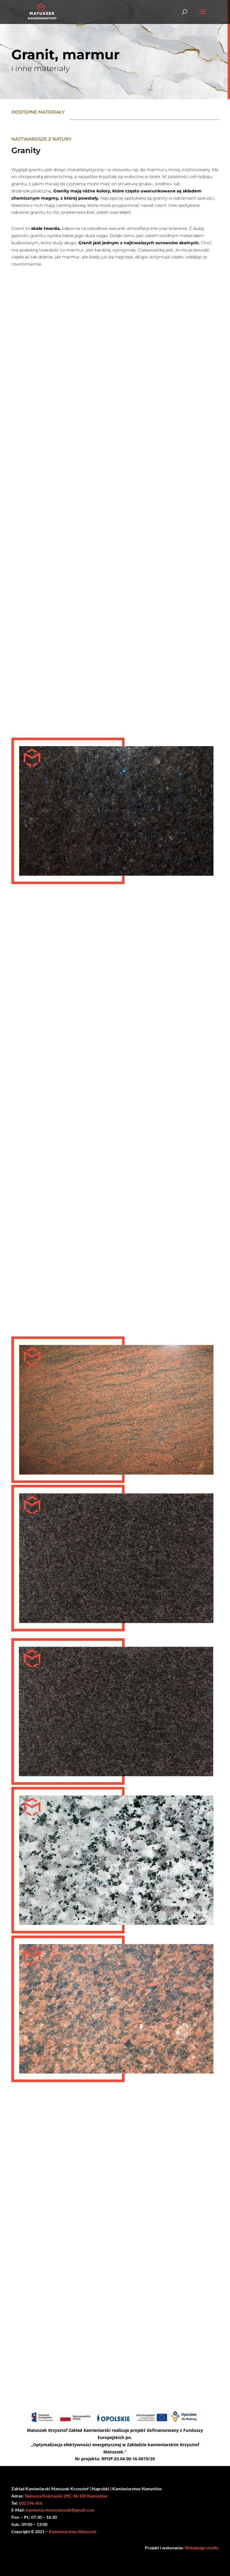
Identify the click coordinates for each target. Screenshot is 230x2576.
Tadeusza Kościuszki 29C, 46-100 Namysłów (66, 2495)
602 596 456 (30, 2503)
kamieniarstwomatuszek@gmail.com (60, 2509)
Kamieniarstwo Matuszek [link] (72, 2531)
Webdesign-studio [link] (201, 2547)
